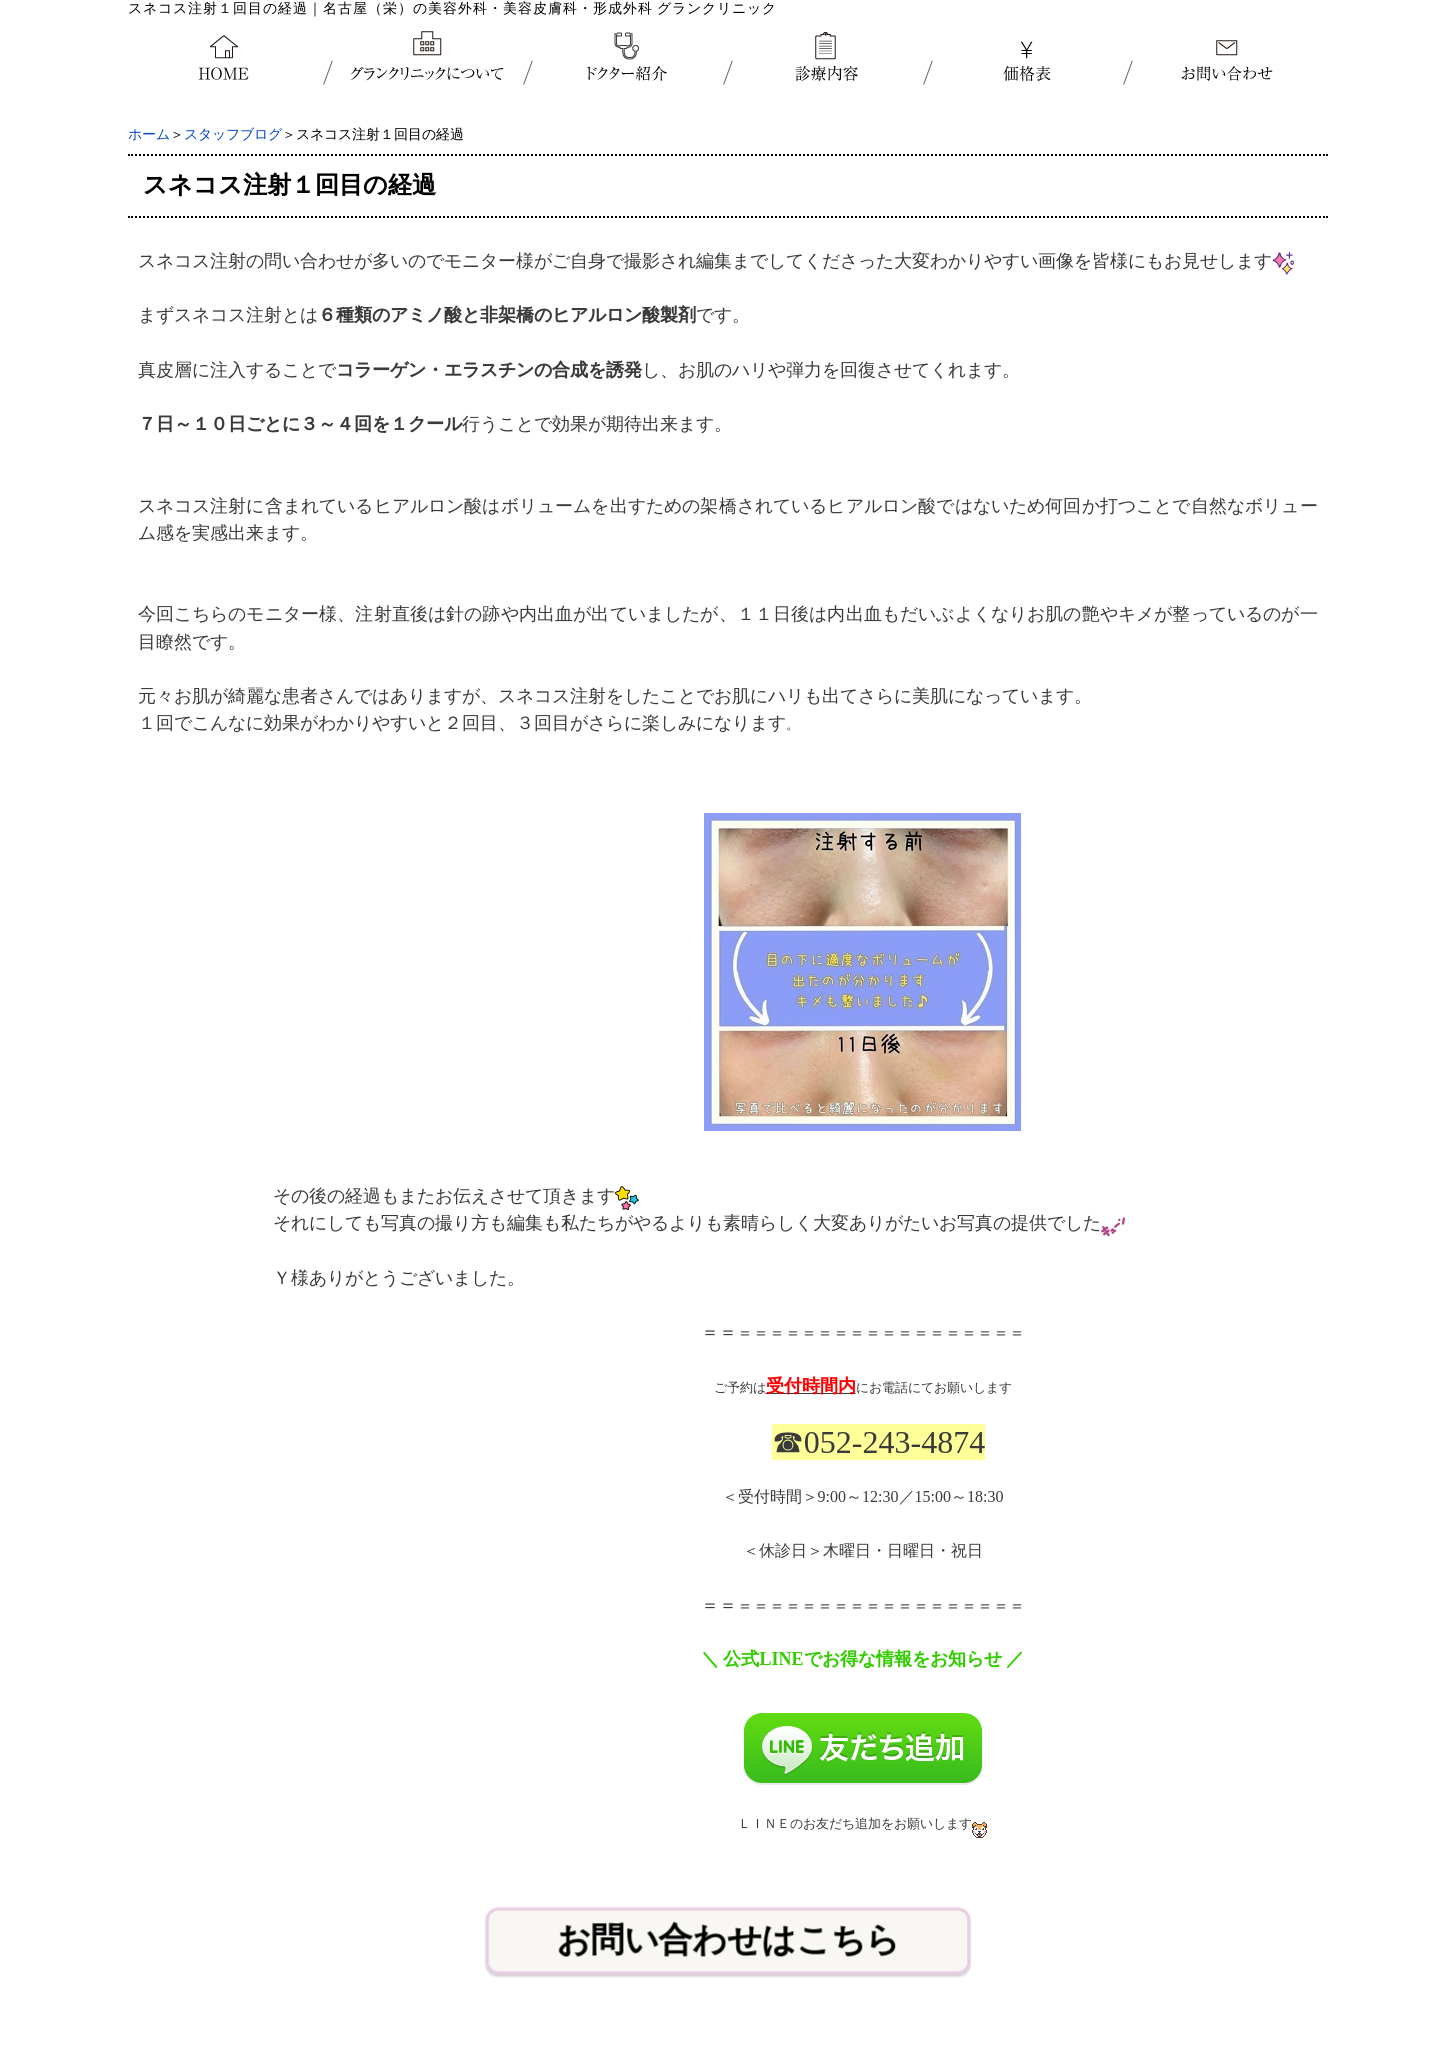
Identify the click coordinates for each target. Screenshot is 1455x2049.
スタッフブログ (233, 134)
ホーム (149, 134)
